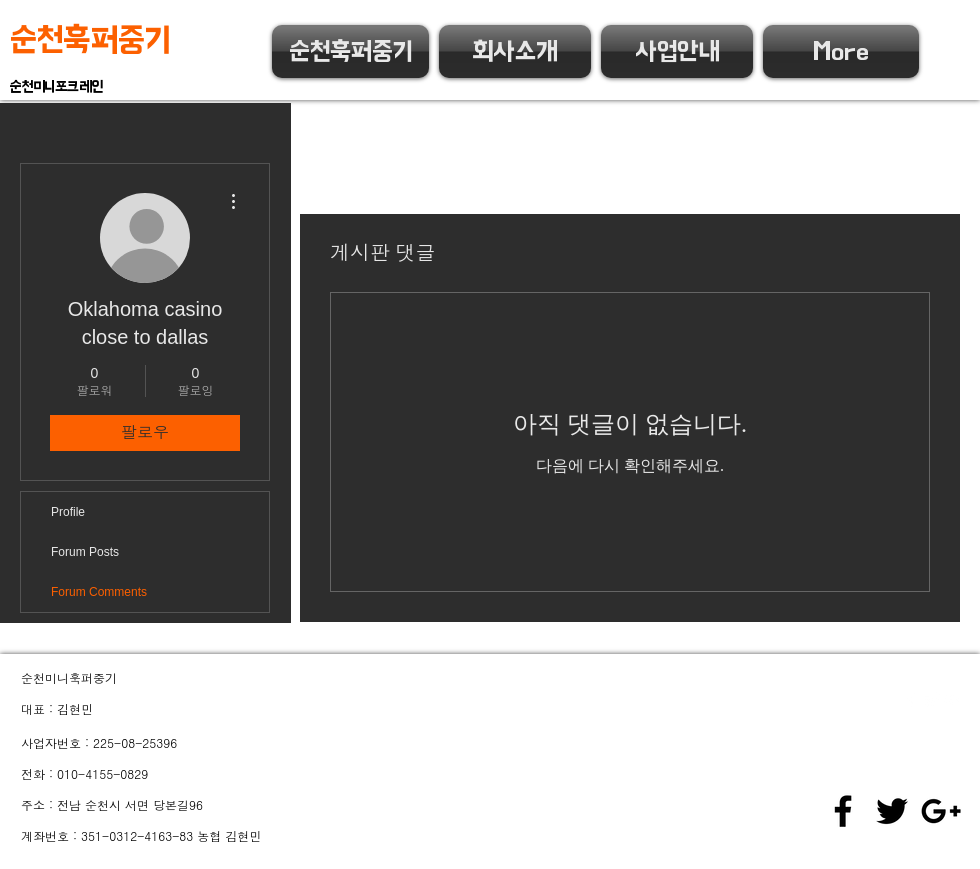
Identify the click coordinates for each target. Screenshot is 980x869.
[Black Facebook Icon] (843, 811)
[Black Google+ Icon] (941, 811)
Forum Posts (85, 552)
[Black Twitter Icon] (892, 811)
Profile (68, 512)
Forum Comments (99, 592)
